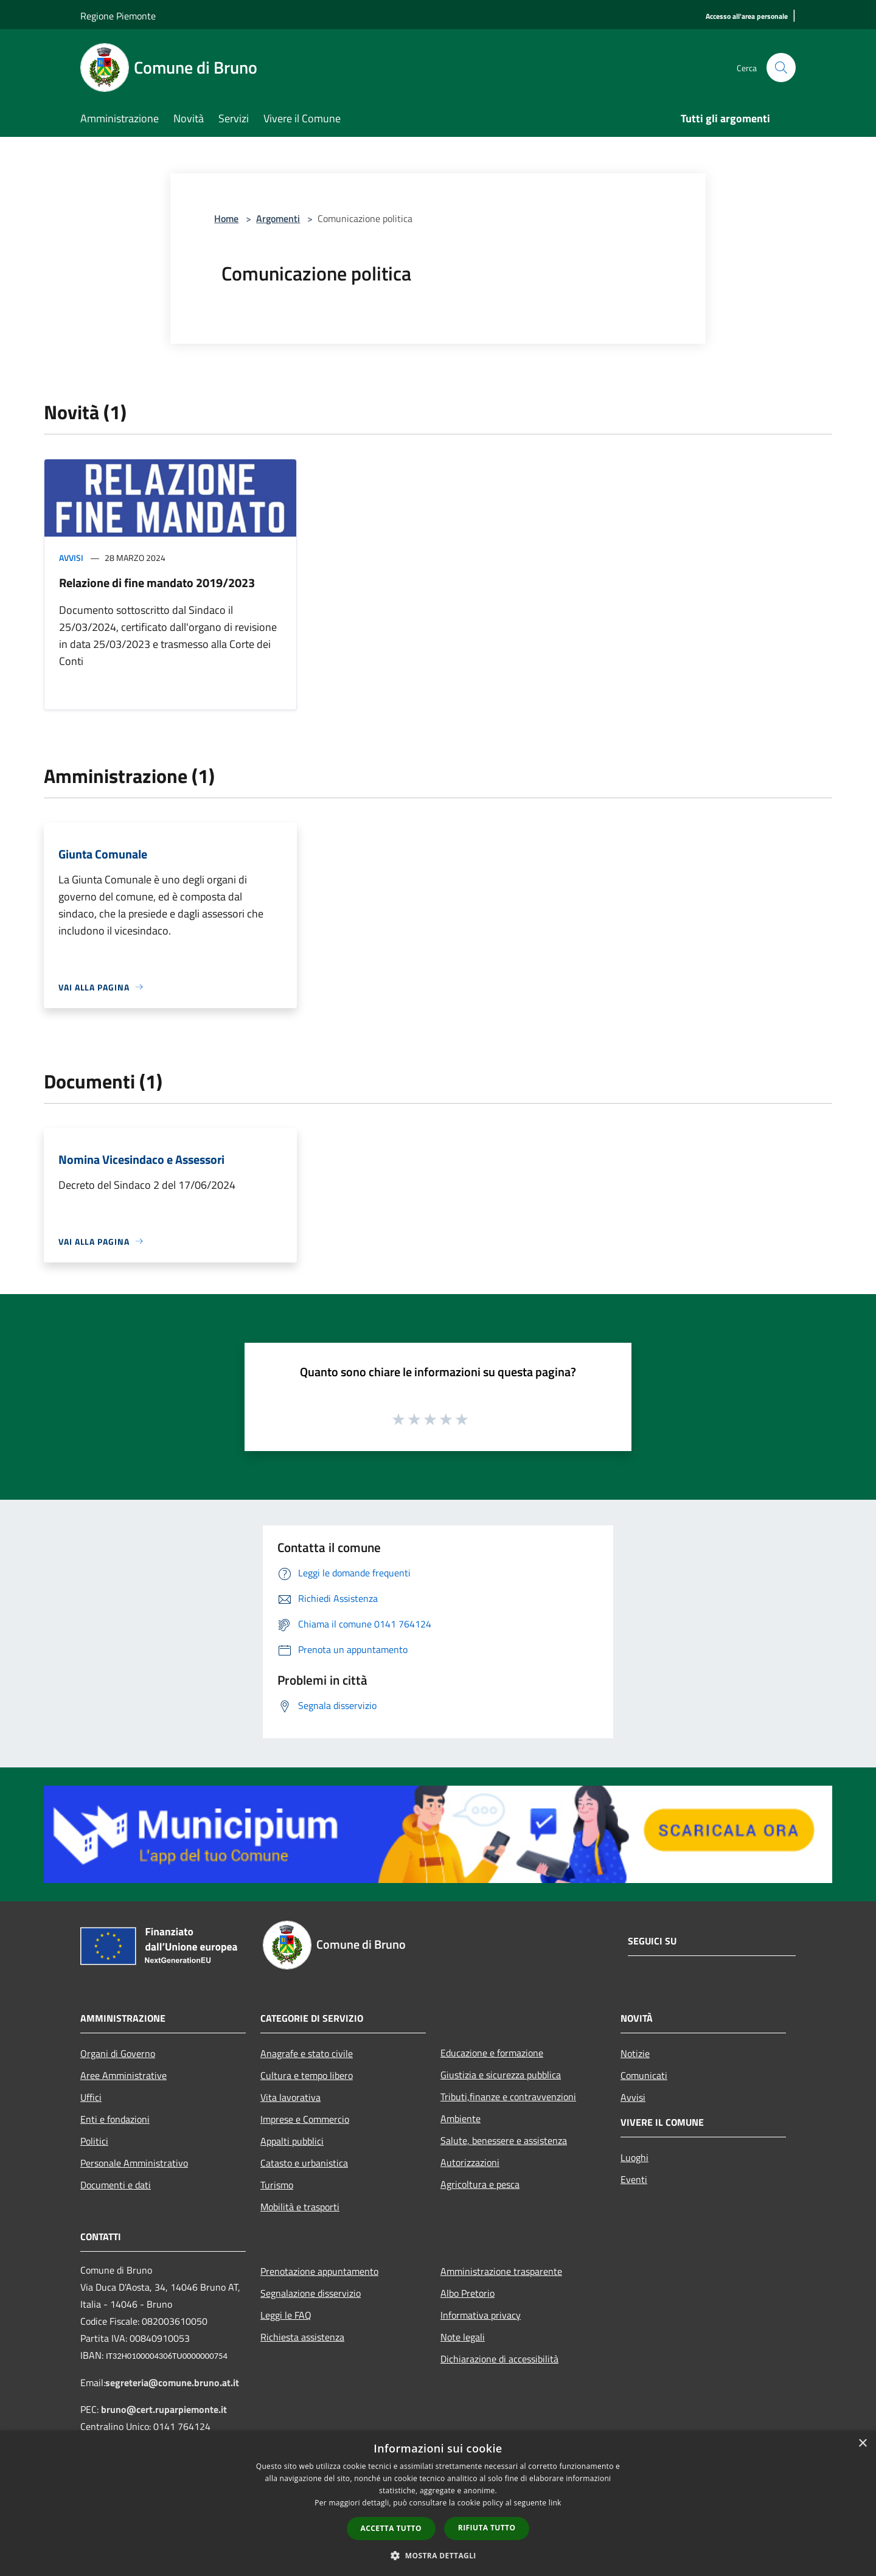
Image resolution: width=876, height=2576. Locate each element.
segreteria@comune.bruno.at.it (172, 2382)
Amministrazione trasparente (501, 2271)
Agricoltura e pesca (480, 2184)
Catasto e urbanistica (304, 2163)
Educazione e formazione (491, 2052)
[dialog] (438, 2503)
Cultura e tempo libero (306, 2075)
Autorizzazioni (469, 2162)
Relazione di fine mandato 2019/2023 (157, 582)
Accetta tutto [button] (391, 2528)
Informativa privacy (480, 2315)
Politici (94, 2141)
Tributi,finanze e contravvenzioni (508, 2096)
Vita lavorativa (290, 2097)
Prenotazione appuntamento (319, 2271)
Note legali (462, 2337)
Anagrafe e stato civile (306, 2053)
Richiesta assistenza (302, 2337)
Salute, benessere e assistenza (503, 2140)
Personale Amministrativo (134, 2163)
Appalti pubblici (292, 2141)
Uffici (91, 2097)
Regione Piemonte (118, 16)
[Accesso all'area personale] (747, 17)
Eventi (633, 2179)
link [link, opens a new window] (555, 2503)
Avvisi (71, 557)
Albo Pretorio (467, 2293)
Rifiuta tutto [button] (487, 2527)
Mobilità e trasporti (299, 2206)
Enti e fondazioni (115, 2119)
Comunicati (643, 2075)
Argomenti (278, 218)
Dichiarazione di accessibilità (499, 2358)
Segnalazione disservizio (310, 2293)
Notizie (635, 2053)
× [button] (862, 2443)
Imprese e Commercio (304, 2119)
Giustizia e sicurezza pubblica (500, 2074)
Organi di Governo (117, 2053)
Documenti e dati (115, 2184)
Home (226, 218)
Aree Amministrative (123, 2075)
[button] (438, 2555)
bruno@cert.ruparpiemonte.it (164, 2409)
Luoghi (634, 2157)
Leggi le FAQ (285, 2315)
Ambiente (460, 2118)
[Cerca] (781, 67)
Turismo (276, 2184)
